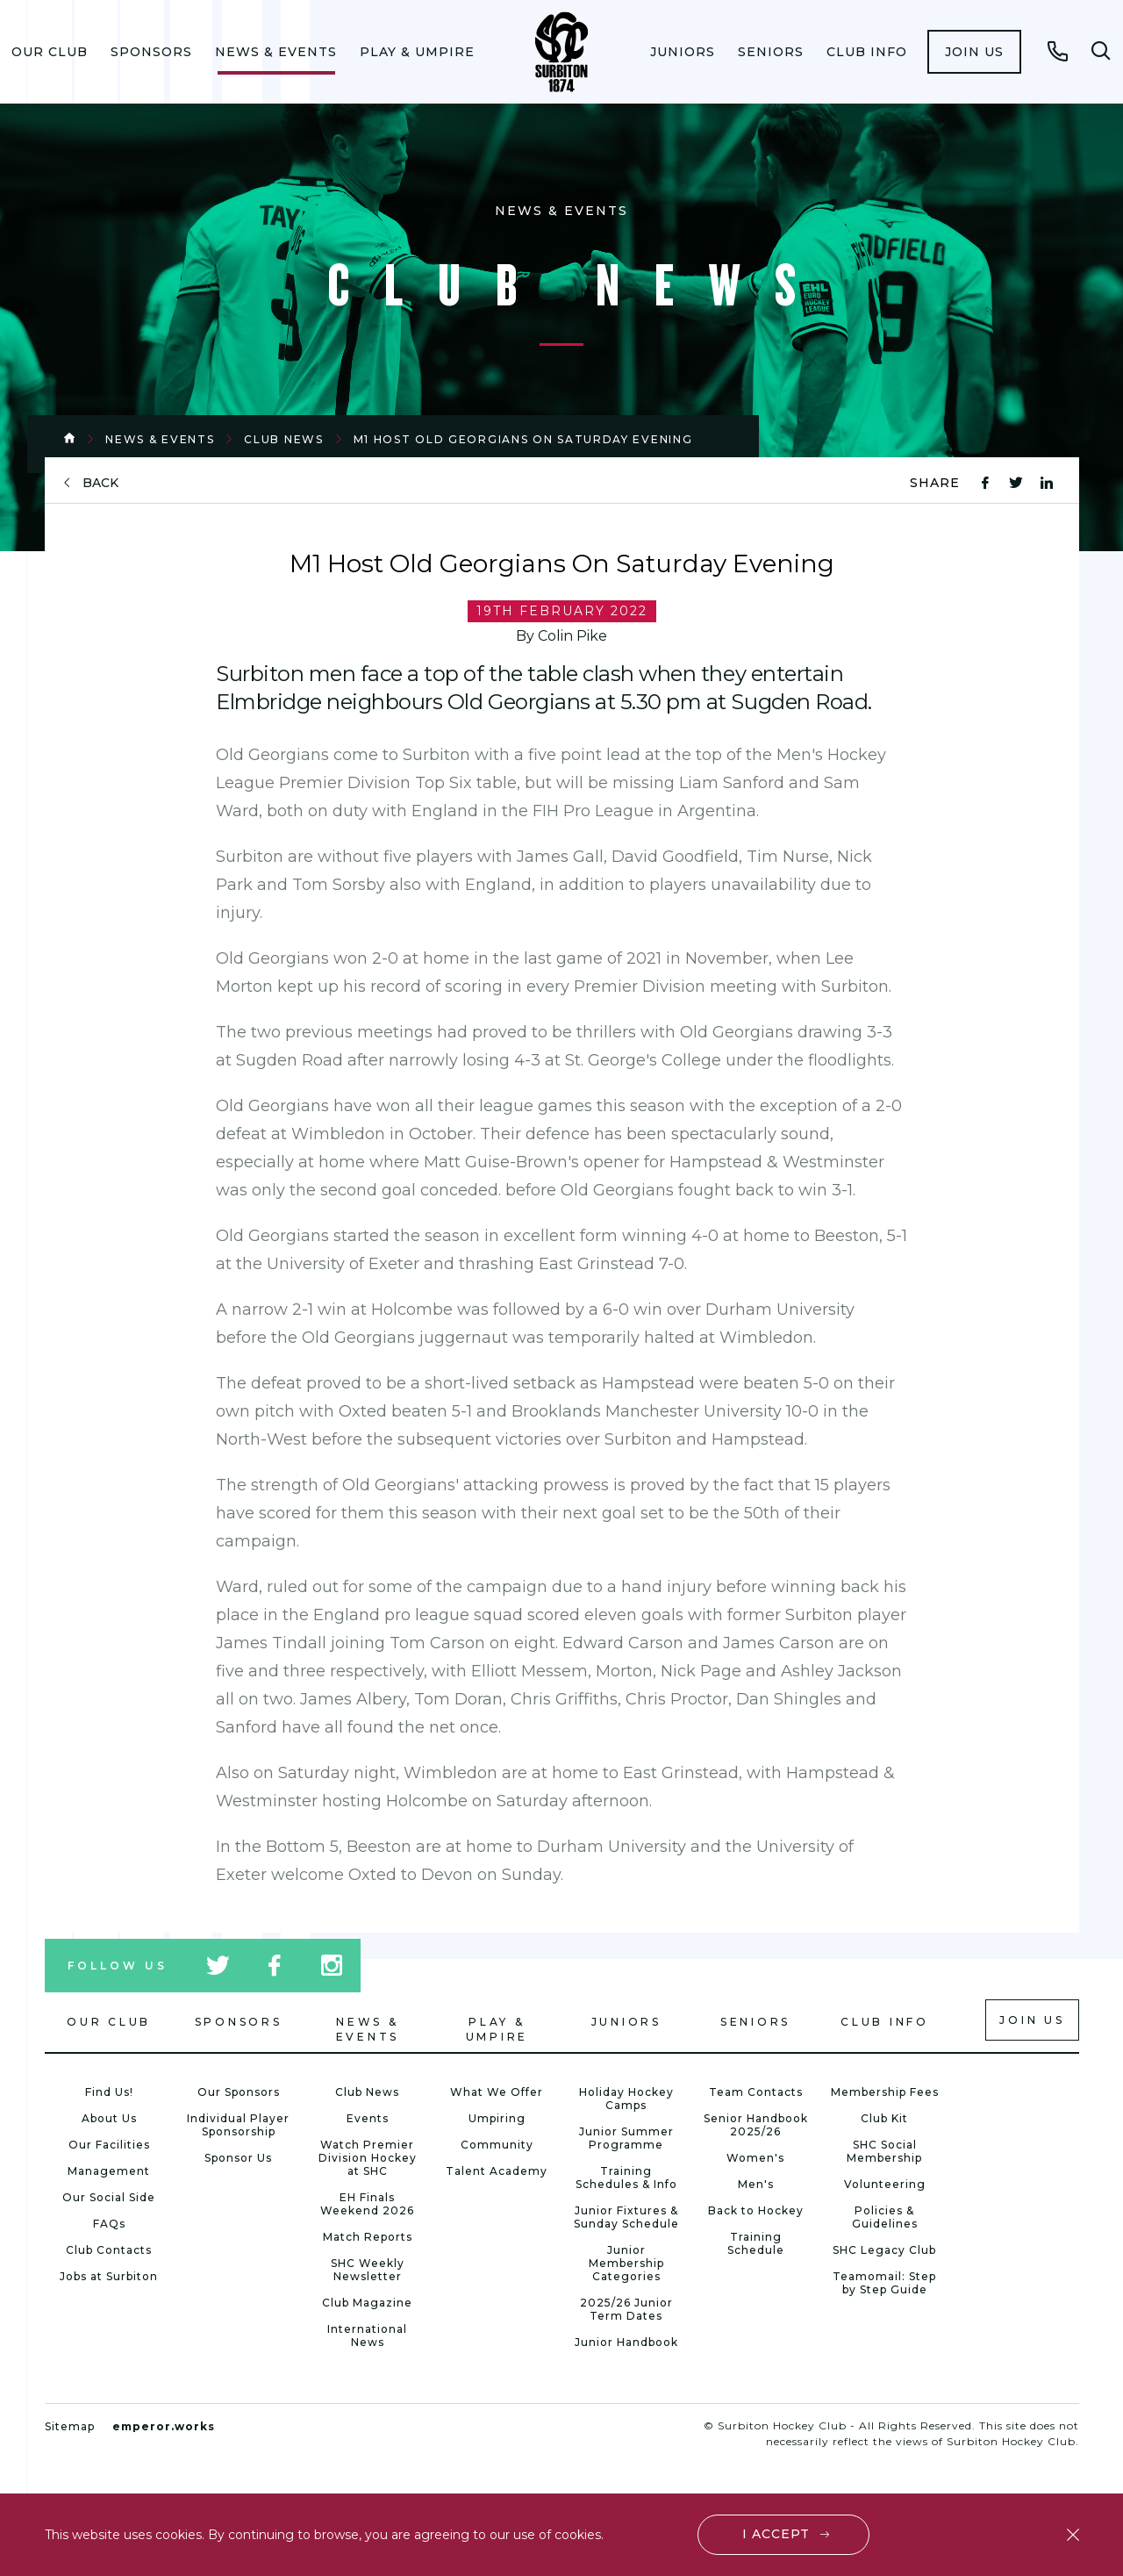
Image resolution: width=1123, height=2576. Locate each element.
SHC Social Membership (884, 2151)
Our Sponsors (238, 2092)
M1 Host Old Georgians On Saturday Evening (523, 439)
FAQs (109, 2223)
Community (497, 2144)
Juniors (682, 52)
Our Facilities (109, 2144)
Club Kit (884, 2118)
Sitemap (70, 2426)
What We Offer (496, 2092)
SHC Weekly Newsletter (367, 2270)
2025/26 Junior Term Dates (626, 2309)
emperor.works (163, 2426)
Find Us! (109, 2092)
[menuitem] (49, 52)
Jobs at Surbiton (109, 2276)
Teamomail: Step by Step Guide (884, 2283)
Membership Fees (885, 2092)
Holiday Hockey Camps (626, 2098)
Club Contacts (109, 2250)
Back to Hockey (756, 2210)
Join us (974, 52)
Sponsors (151, 52)
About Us (109, 2118)
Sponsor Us (238, 2157)
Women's (755, 2157)
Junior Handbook (626, 2342)
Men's (756, 2184)
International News (367, 2335)
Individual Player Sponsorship (238, 2125)
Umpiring (497, 2118)
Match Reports (367, 2236)
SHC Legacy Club (884, 2250)
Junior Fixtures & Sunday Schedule (626, 2217)
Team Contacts (756, 2092)
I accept (776, 2534)
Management (109, 2171)
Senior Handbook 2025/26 (756, 2125)
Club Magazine (367, 2302)
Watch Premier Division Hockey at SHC (367, 2158)
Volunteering (885, 2184)
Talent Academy (496, 2171)
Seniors (771, 52)
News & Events (276, 52)
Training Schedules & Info (626, 2177)
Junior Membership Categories (626, 2263)
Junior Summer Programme (626, 2138)
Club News (283, 439)
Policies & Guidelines (885, 2217)
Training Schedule (755, 2243)
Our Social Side (108, 2197)
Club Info (866, 52)
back (100, 483)
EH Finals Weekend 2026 (367, 2204)
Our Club (49, 52)
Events (368, 2118)
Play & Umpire (417, 52)
